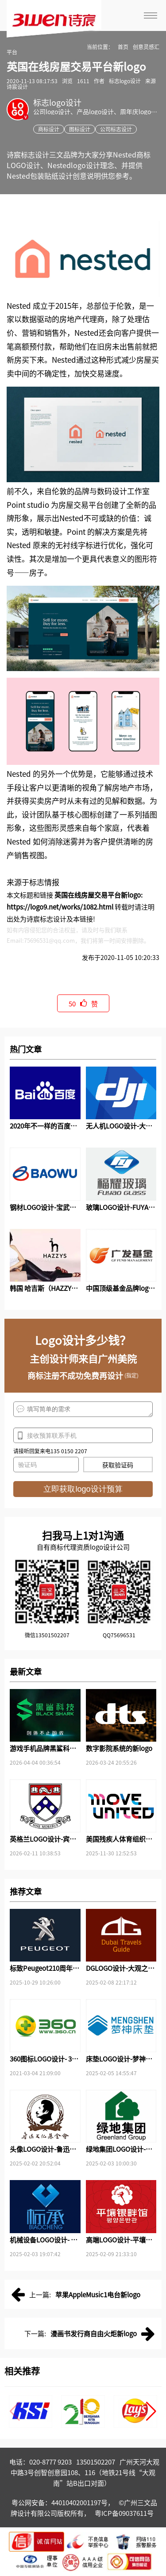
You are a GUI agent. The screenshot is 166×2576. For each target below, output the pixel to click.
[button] (151, 2411)
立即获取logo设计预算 (82, 1489)
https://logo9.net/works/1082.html (60, 906)
